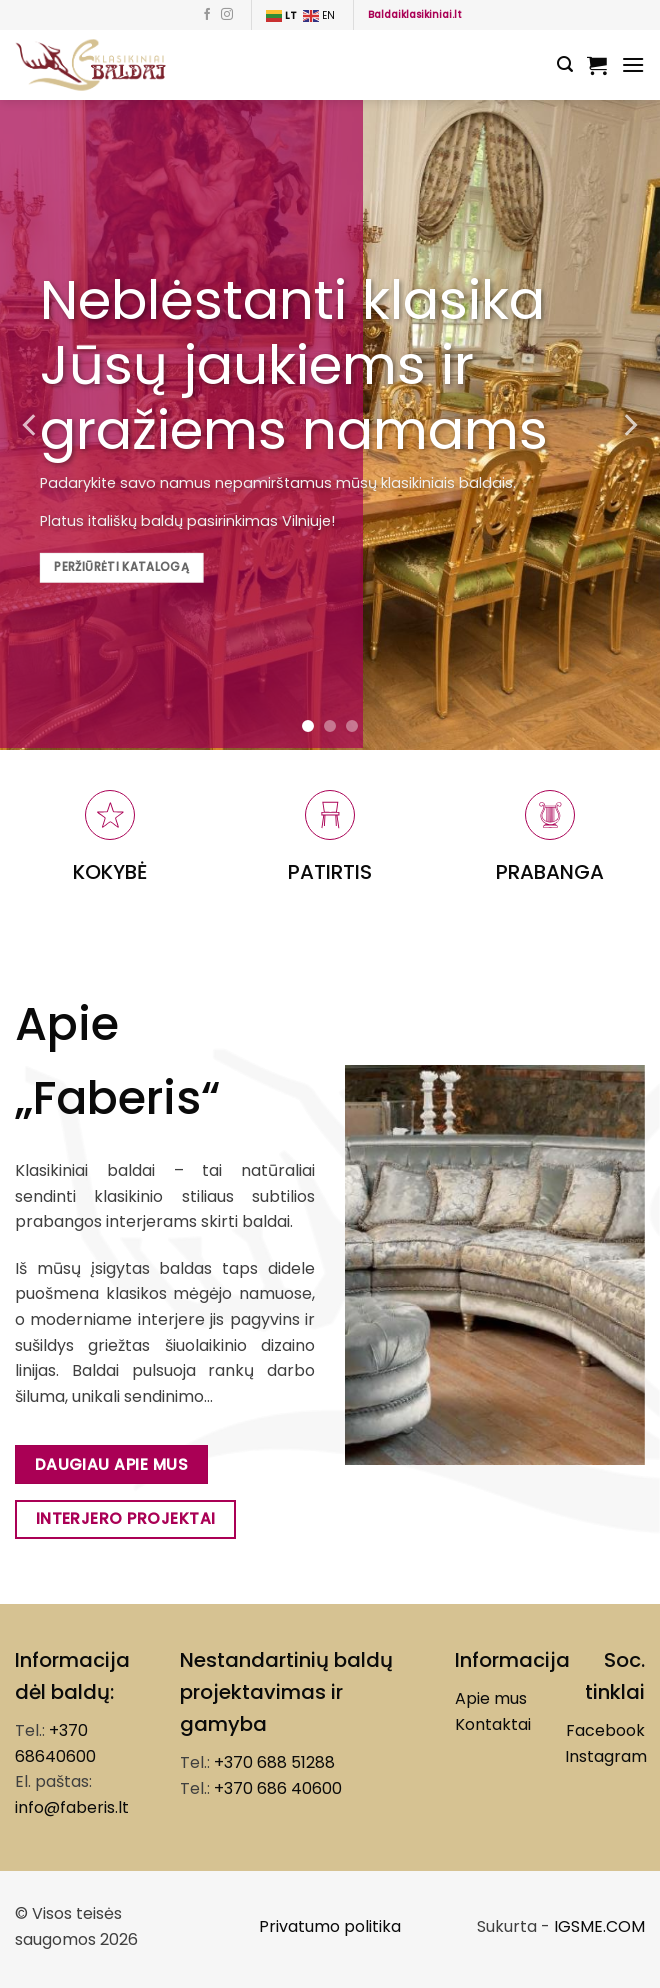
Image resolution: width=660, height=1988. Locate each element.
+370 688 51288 (274, 1762)
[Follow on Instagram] (227, 15)
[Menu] (633, 64)
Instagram (606, 1756)
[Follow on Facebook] (207, 15)
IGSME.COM (599, 1926)
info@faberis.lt (72, 1807)
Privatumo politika (330, 1926)
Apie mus (491, 1698)
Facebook (605, 1730)
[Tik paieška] (565, 64)
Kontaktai (493, 1724)
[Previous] (31, 425)
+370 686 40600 (278, 1788)
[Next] (629, 425)
